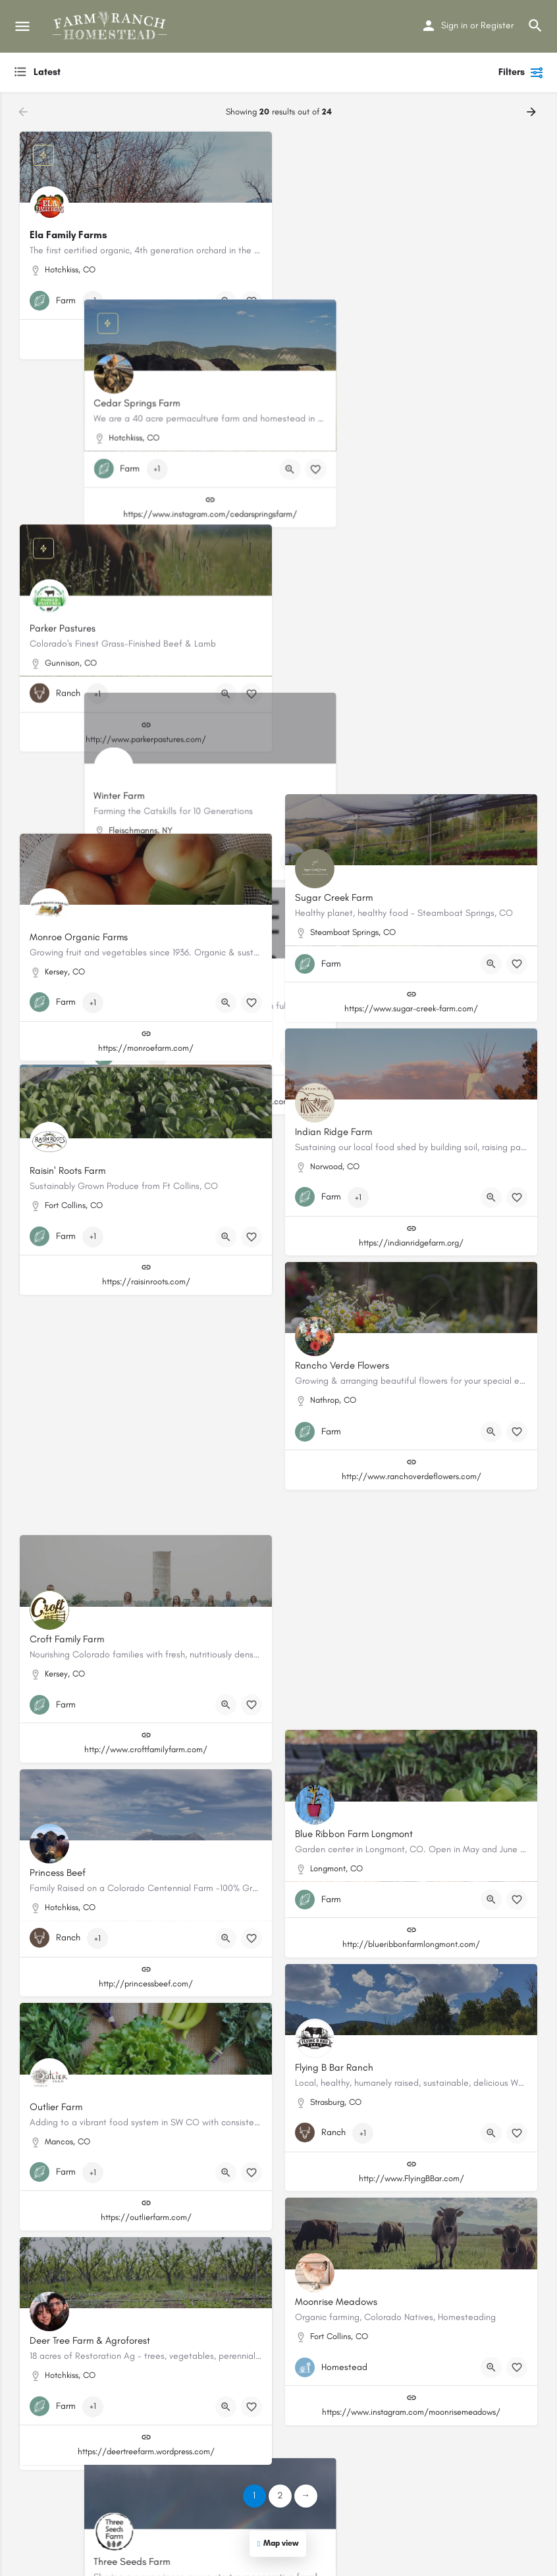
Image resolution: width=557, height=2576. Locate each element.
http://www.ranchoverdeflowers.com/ (411, 1476)
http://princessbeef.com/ (146, 1983)
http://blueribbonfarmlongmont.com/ (411, 1944)
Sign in (454, 25)
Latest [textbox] (47, 72)
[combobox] (145, 72)
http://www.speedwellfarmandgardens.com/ (146, 814)
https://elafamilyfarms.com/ (146, 346)
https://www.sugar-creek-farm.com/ (411, 1008)
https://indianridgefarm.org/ (411, 1243)
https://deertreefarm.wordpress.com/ (146, 2451)
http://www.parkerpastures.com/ (146, 580)
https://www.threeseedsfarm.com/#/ (411, 1710)
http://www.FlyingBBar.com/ (411, 2178)
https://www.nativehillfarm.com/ (146, 1516)
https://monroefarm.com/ (146, 1048)
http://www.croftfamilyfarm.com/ (145, 1749)
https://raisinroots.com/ (146, 1281)
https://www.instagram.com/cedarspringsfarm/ (411, 346)
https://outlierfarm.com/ (146, 2217)
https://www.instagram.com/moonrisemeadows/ (411, 2412)
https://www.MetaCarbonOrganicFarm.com (411, 775)
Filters (521, 72)
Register (497, 25)
